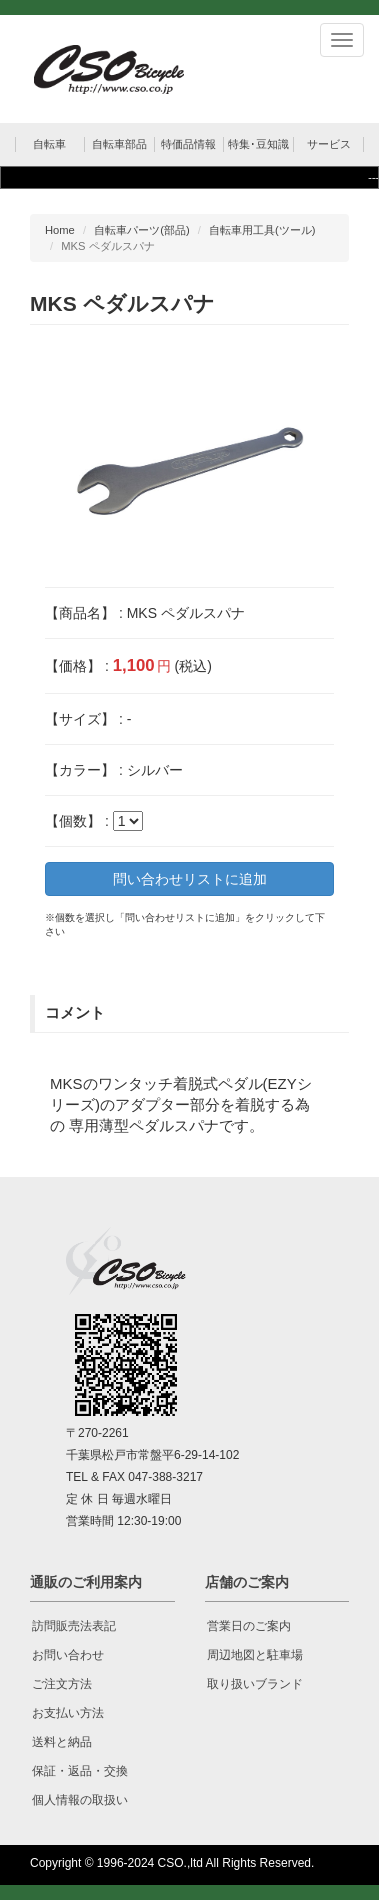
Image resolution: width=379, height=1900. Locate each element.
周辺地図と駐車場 (255, 1655)
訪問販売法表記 (74, 1626)
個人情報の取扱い (80, 1800)
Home (60, 230)
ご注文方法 (62, 1684)
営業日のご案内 (249, 1626)
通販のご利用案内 (86, 1582)
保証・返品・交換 (80, 1771)
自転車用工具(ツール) (262, 230)
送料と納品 (62, 1742)
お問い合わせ (68, 1655)
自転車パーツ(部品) (141, 230)
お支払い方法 (68, 1713)
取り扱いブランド (255, 1684)
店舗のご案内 (247, 1582)
